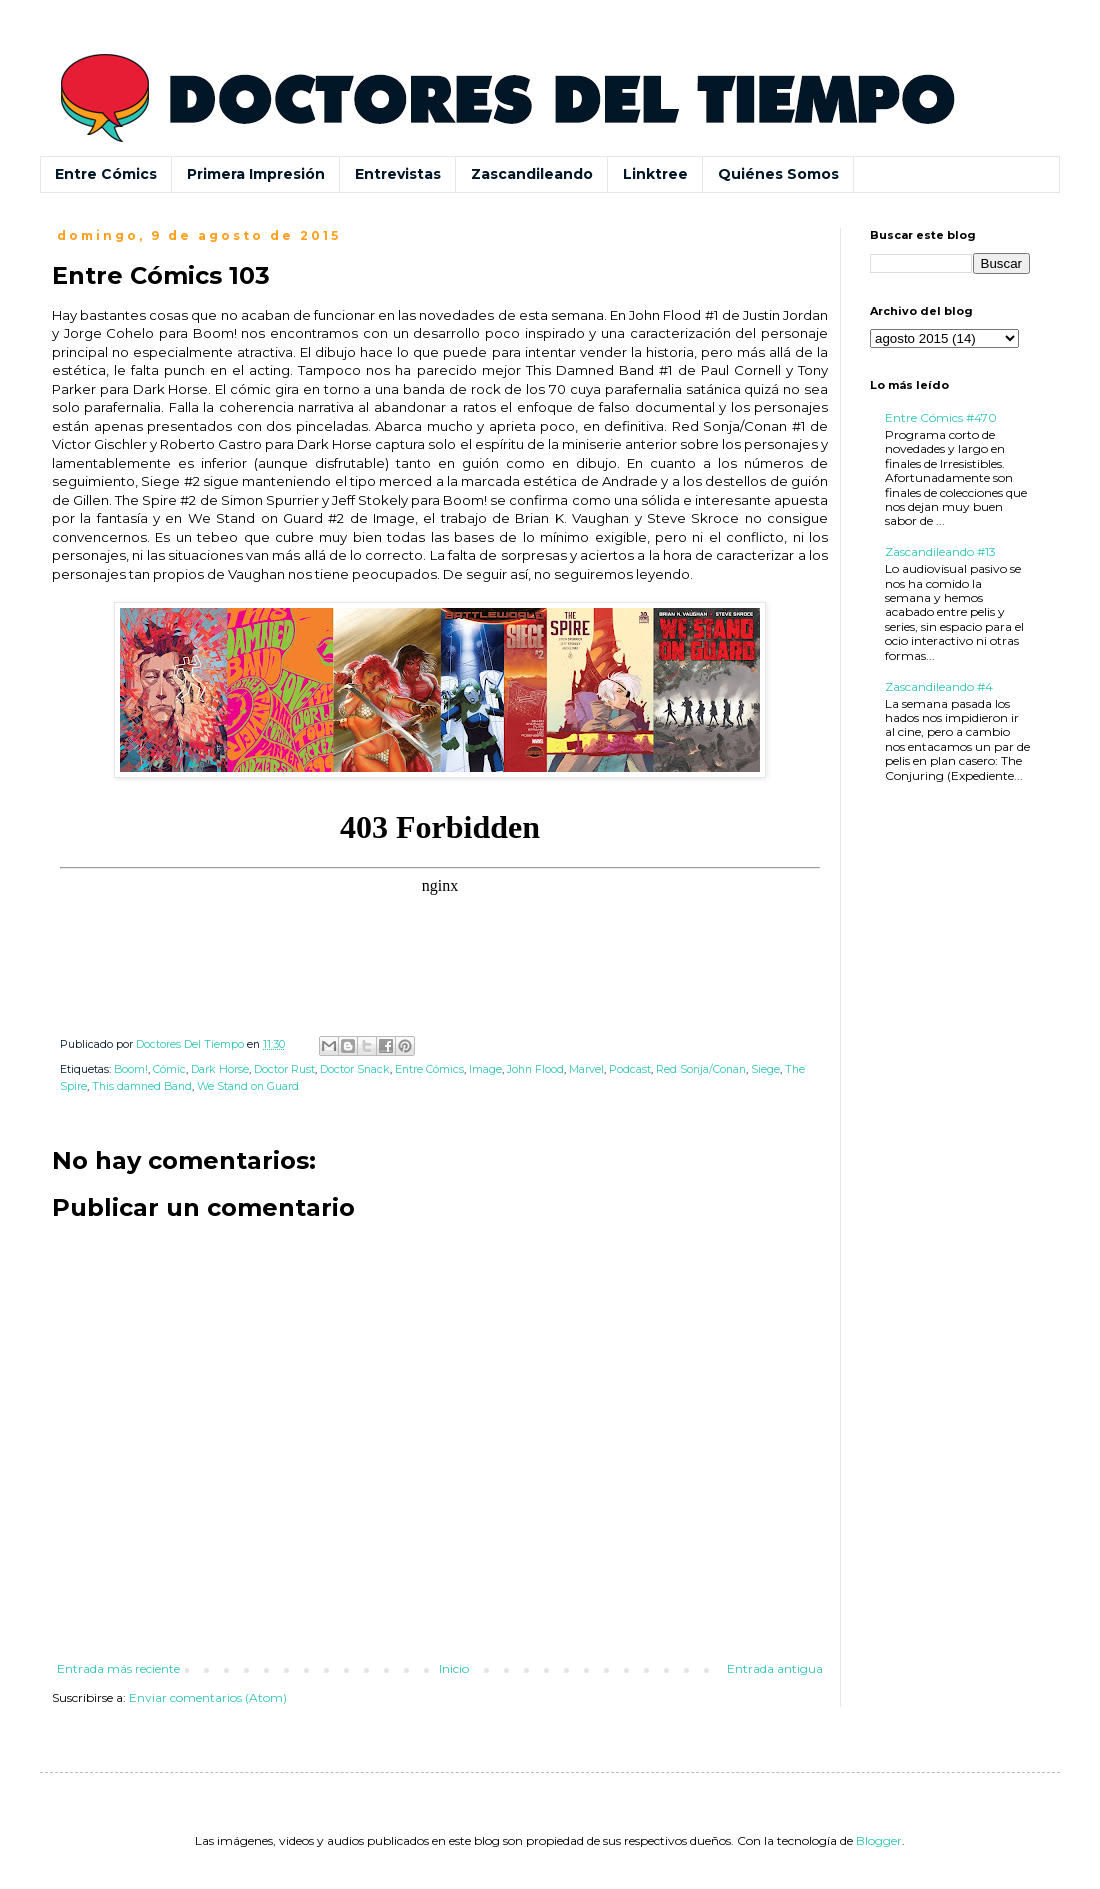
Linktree (655, 174)
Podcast (630, 1069)
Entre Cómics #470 (941, 417)
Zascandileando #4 (939, 686)
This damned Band (142, 1086)
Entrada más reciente (118, 1668)
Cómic (169, 1069)
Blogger (879, 1840)
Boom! (131, 1069)
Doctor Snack (355, 1069)
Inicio (454, 1668)
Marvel (586, 1069)
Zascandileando (532, 174)
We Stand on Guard (248, 1086)
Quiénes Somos (778, 174)
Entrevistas (398, 174)
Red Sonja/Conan (701, 1069)
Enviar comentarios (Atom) (208, 1697)
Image (485, 1069)
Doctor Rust (284, 1069)
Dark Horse (220, 1069)
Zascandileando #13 (940, 551)
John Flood (535, 1069)
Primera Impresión (256, 174)
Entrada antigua (775, 1668)
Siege (765, 1069)
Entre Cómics (106, 174)
